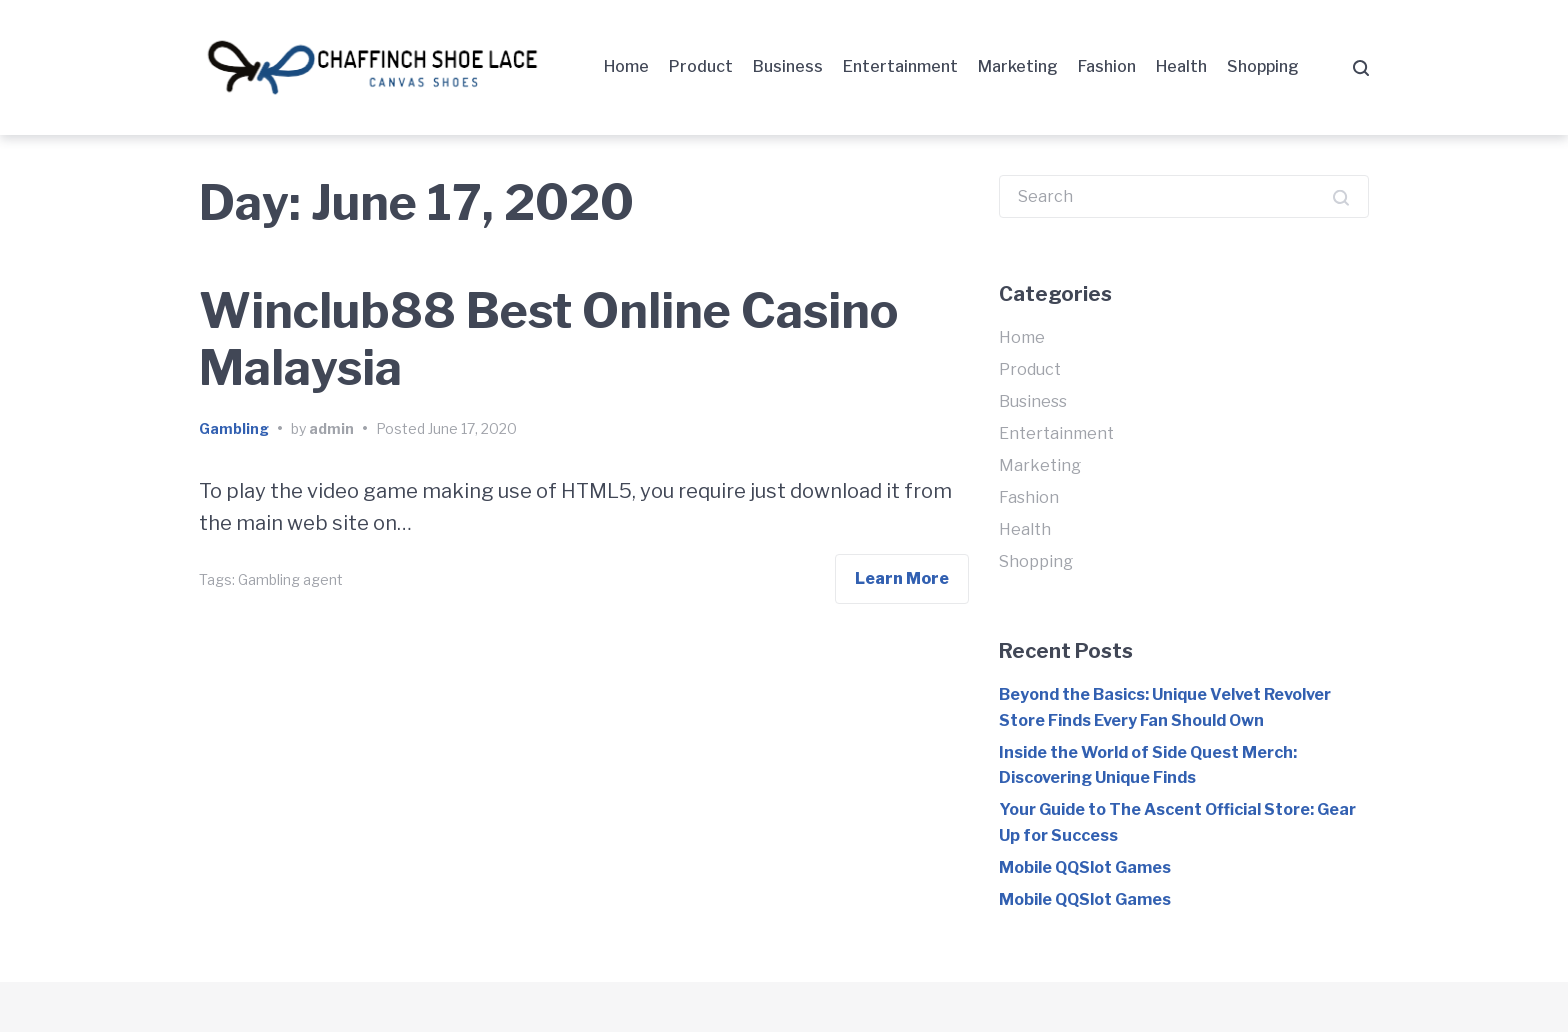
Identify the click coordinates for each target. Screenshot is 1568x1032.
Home (626, 66)
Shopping (1263, 66)
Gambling (234, 428)
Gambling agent (290, 579)
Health (1181, 66)
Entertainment (900, 66)
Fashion (1107, 66)
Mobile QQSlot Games (1085, 867)
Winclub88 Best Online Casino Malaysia (548, 340)
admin (331, 428)
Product (701, 66)
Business (788, 66)
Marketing (1018, 66)
